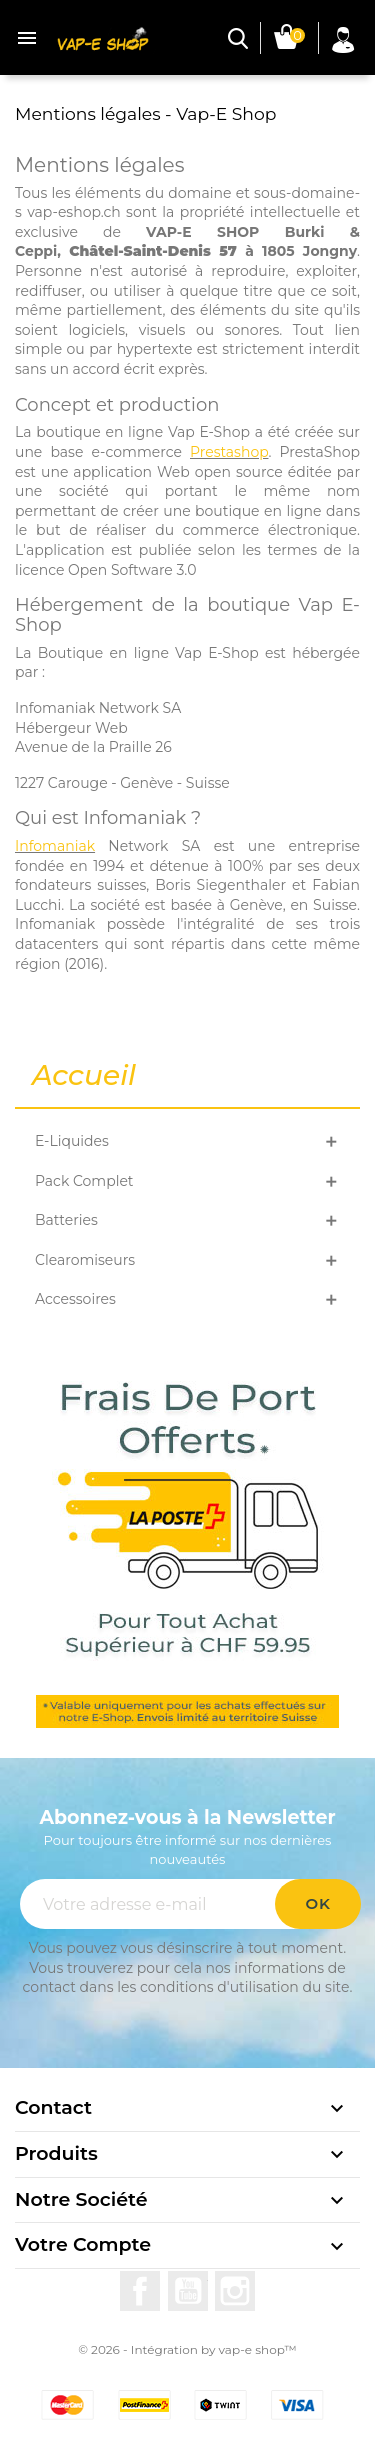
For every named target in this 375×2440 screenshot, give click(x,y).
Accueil (84, 1076)
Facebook (140, 2291)
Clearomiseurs (85, 1260)
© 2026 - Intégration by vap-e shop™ (187, 2349)
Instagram (235, 2291)
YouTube (188, 2291)
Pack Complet (84, 1181)
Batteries (66, 1220)
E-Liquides (72, 1141)
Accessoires (75, 1299)
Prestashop (229, 452)
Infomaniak (55, 846)
